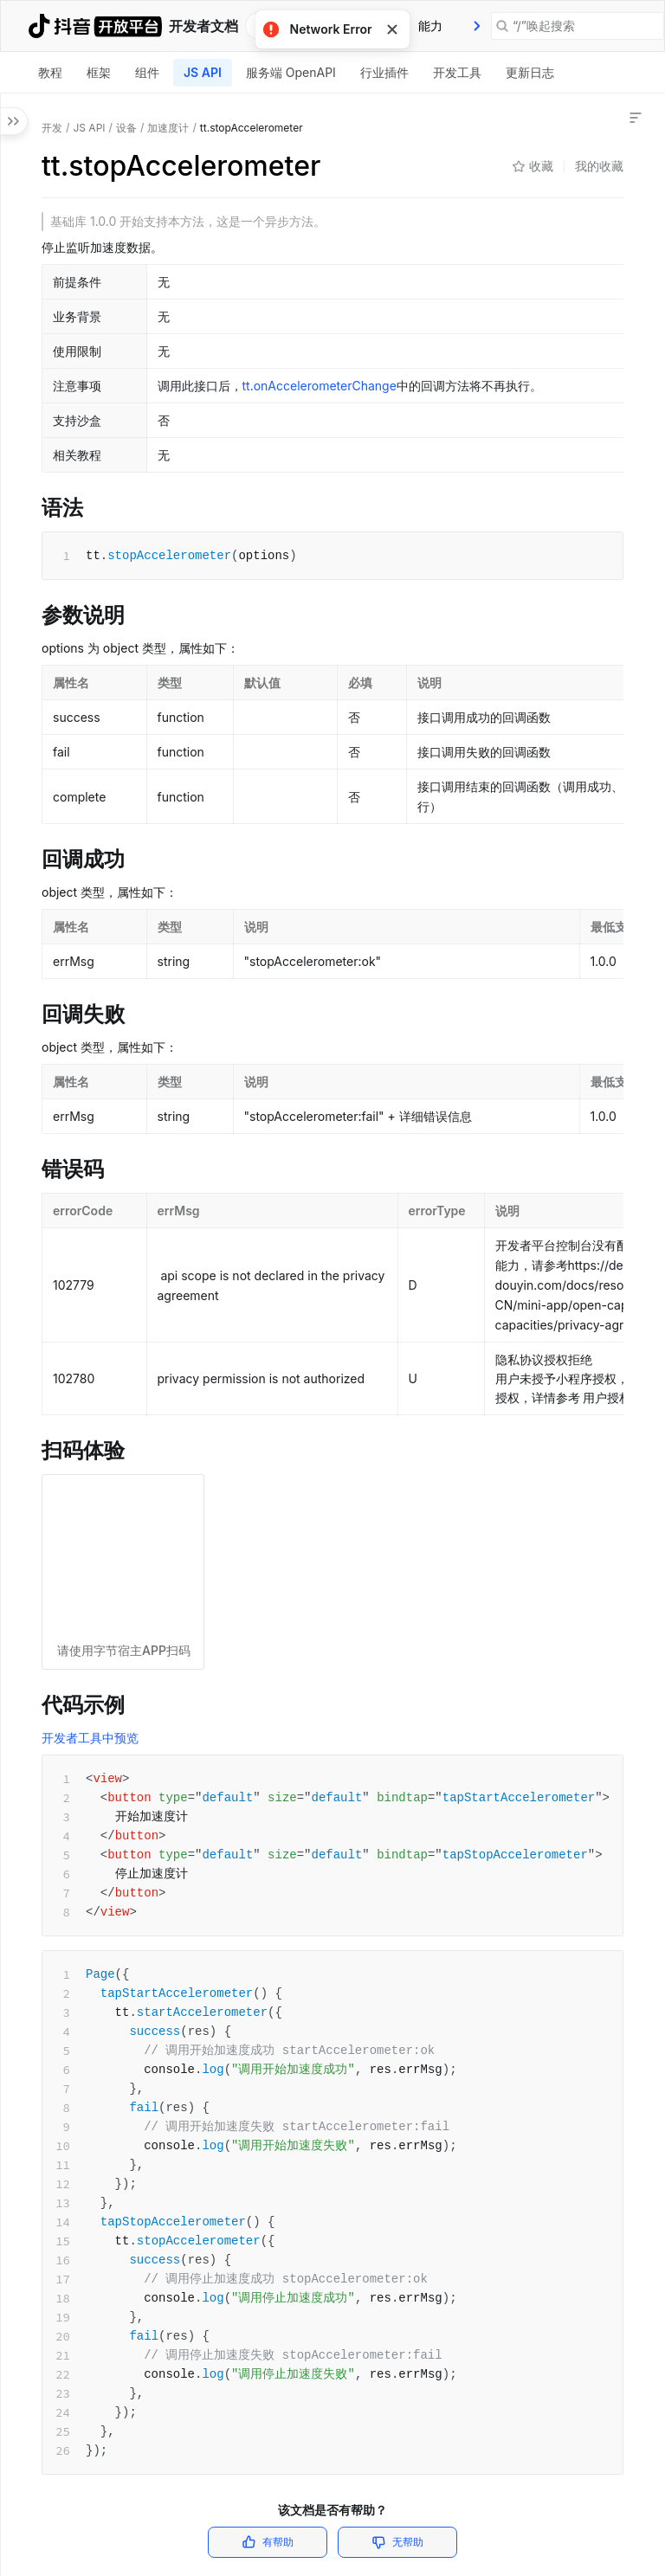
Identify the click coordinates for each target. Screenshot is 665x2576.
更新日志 (530, 72)
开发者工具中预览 (90, 1737)
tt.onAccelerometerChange (319, 385)
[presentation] (477, 26)
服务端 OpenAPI (291, 72)
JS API (203, 72)
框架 (99, 72)
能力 (430, 25)
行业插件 (384, 72)
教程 (50, 72)
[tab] (430, 26)
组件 (147, 72)
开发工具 (457, 72)
